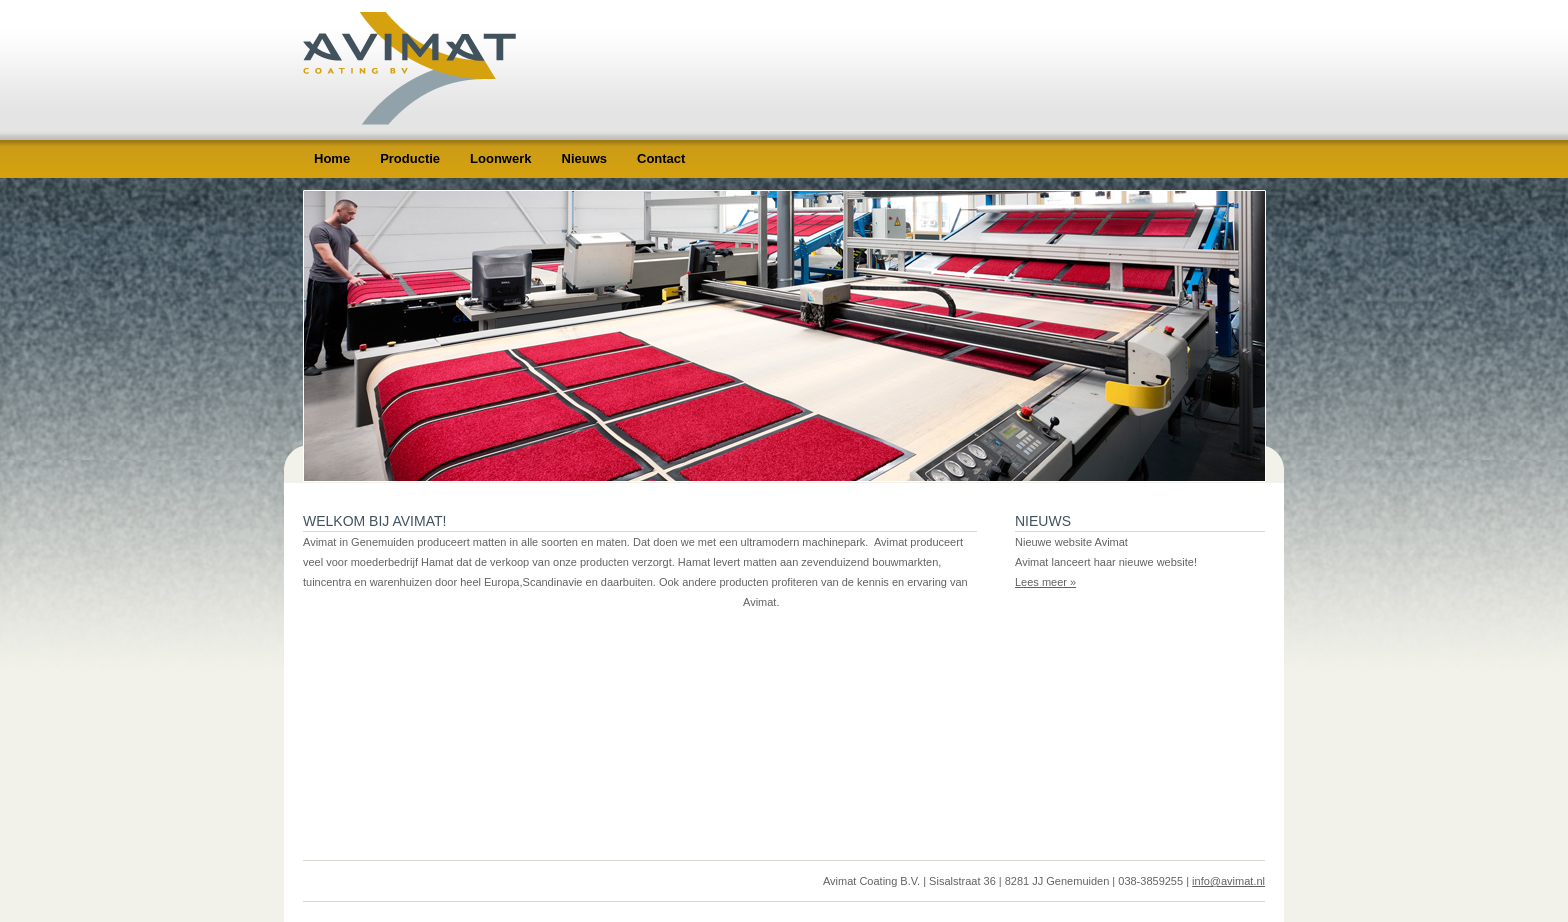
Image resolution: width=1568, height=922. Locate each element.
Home (332, 158)
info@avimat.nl (1228, 881)
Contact (661, 158)
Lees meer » (1045, 582)
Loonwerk (500, 158)
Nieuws (585, 158)
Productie (410, 158)
